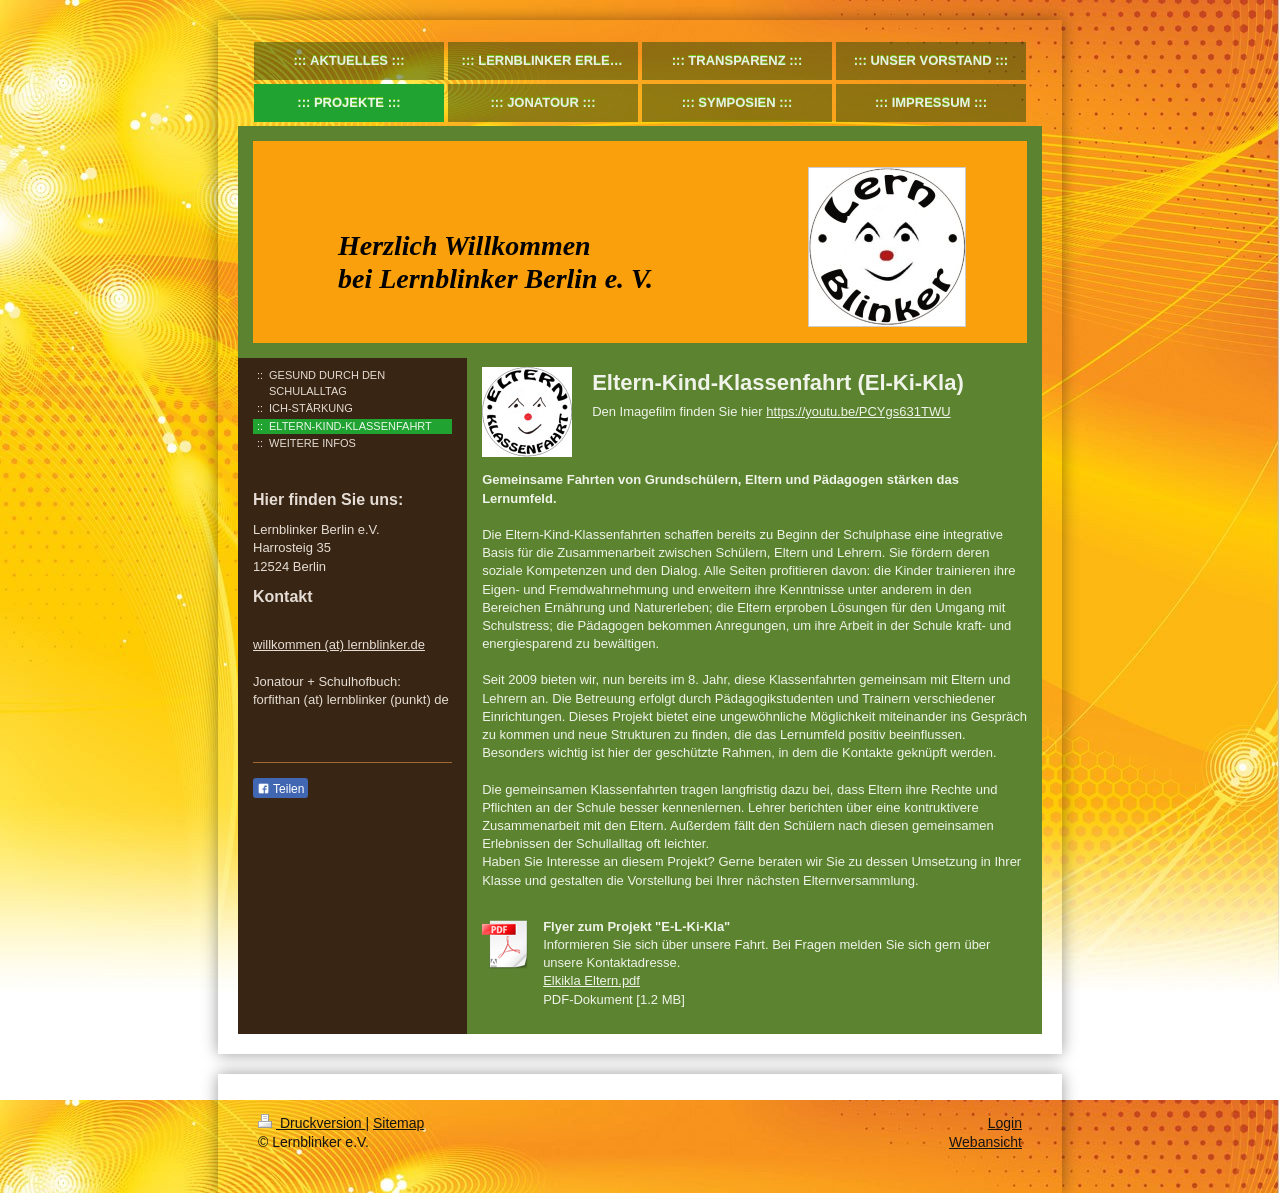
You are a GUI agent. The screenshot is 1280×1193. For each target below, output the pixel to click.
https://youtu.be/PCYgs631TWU (858, 411)
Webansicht (985, 1142)
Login (1005, 1123)
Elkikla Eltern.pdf (591, 980)
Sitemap (398, 1123)
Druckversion (311, 1123)
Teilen (280, 789)
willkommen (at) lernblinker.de (339, 644)
